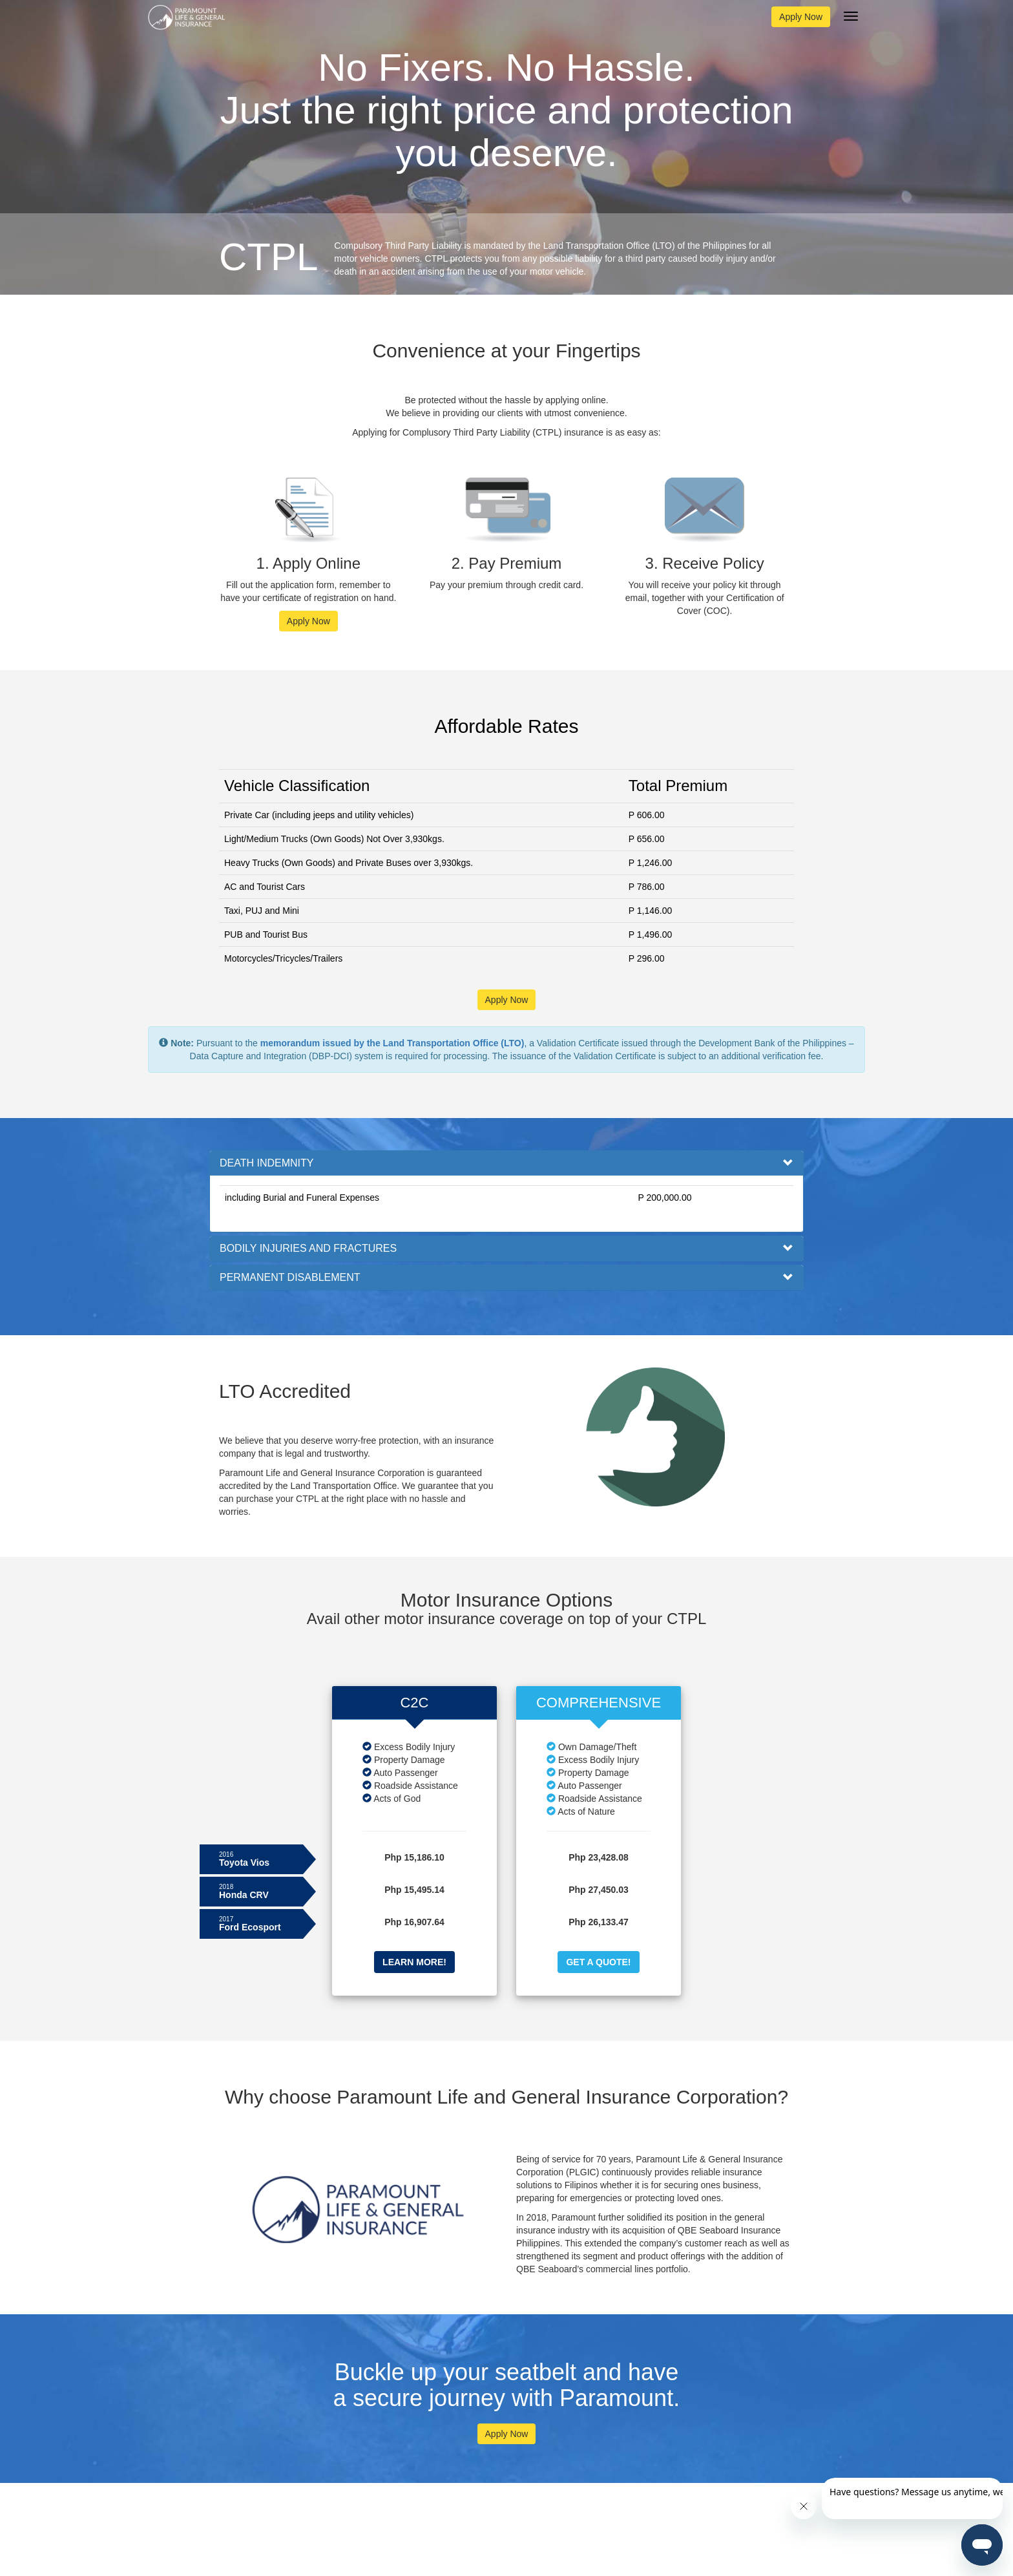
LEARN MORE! (414, 1962)
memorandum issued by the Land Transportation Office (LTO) (392, 1043)
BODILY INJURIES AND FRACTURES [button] (308, 1248)
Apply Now (800, 17)
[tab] (506, 1163)
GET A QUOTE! (598, 1962)
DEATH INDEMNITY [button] (266, 1162)
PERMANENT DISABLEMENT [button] (290, 1277)
